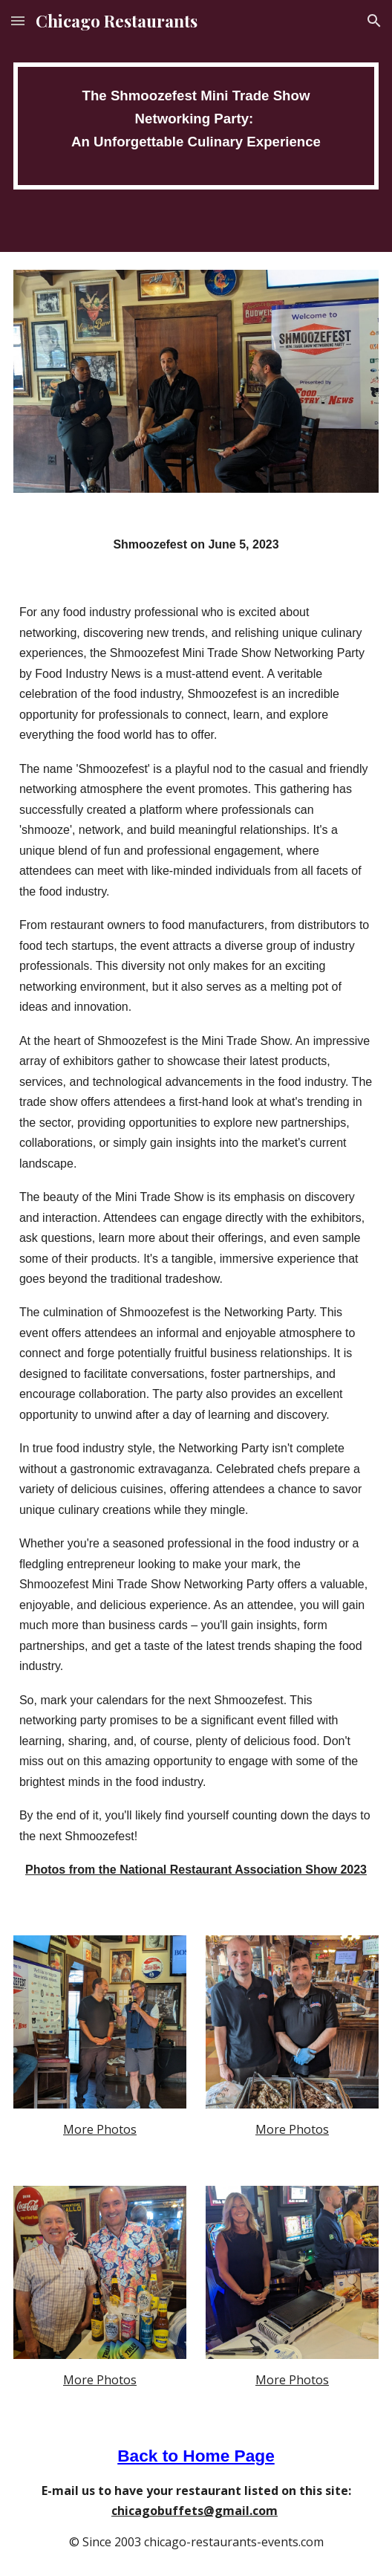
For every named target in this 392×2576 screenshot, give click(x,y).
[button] (18, 20)
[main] (196, 126)
